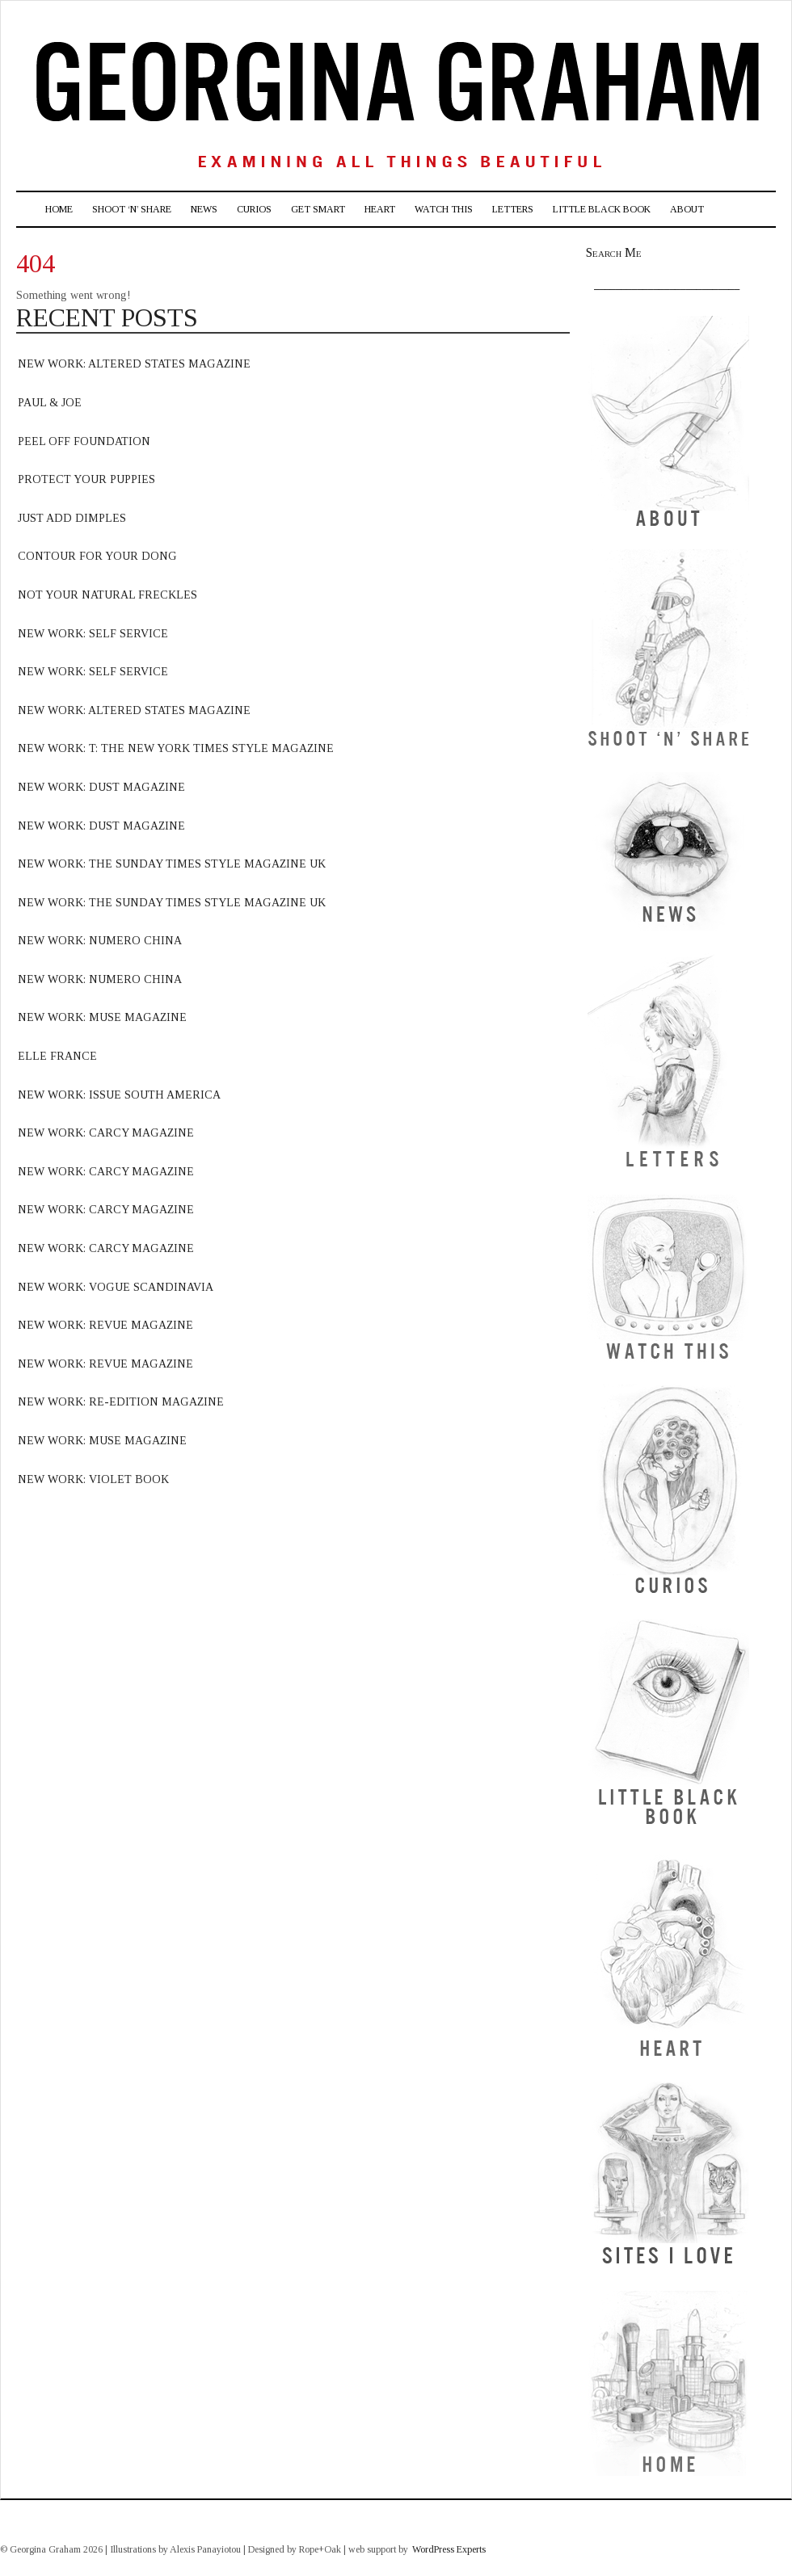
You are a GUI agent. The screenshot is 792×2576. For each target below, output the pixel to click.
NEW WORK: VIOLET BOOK (93, 1479)
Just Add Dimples (72, 518)
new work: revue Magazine (105, 1325)
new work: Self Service (93, 634)
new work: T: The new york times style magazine (176, 748)
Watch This (444, 209)
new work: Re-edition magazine (121, 1402)
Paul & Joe (50, 403)
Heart (379, 209)
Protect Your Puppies (86, 479)
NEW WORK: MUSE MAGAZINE (102, 1441)
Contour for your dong (97, 556)
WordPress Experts (449, 2549)
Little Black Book (602, 209)
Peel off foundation (84, 441)
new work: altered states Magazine (134, 364)
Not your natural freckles (107, 595)
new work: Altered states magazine (134, 710)
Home (59, 209)
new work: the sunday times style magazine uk (172, 864)
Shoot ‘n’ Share (131, 209)
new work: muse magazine (102, 1017)
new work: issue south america (119, 1095)
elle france (57, 1056)
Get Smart (318, 209)
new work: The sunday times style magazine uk (172, 903)
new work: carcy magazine (106, 1133)
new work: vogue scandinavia (115, 1287)
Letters (512, 209)
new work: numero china (100, 941)
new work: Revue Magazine (105, 1364)
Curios (254, 209)
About (687, 209)
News (204, 209)
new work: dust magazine (101, 787)
